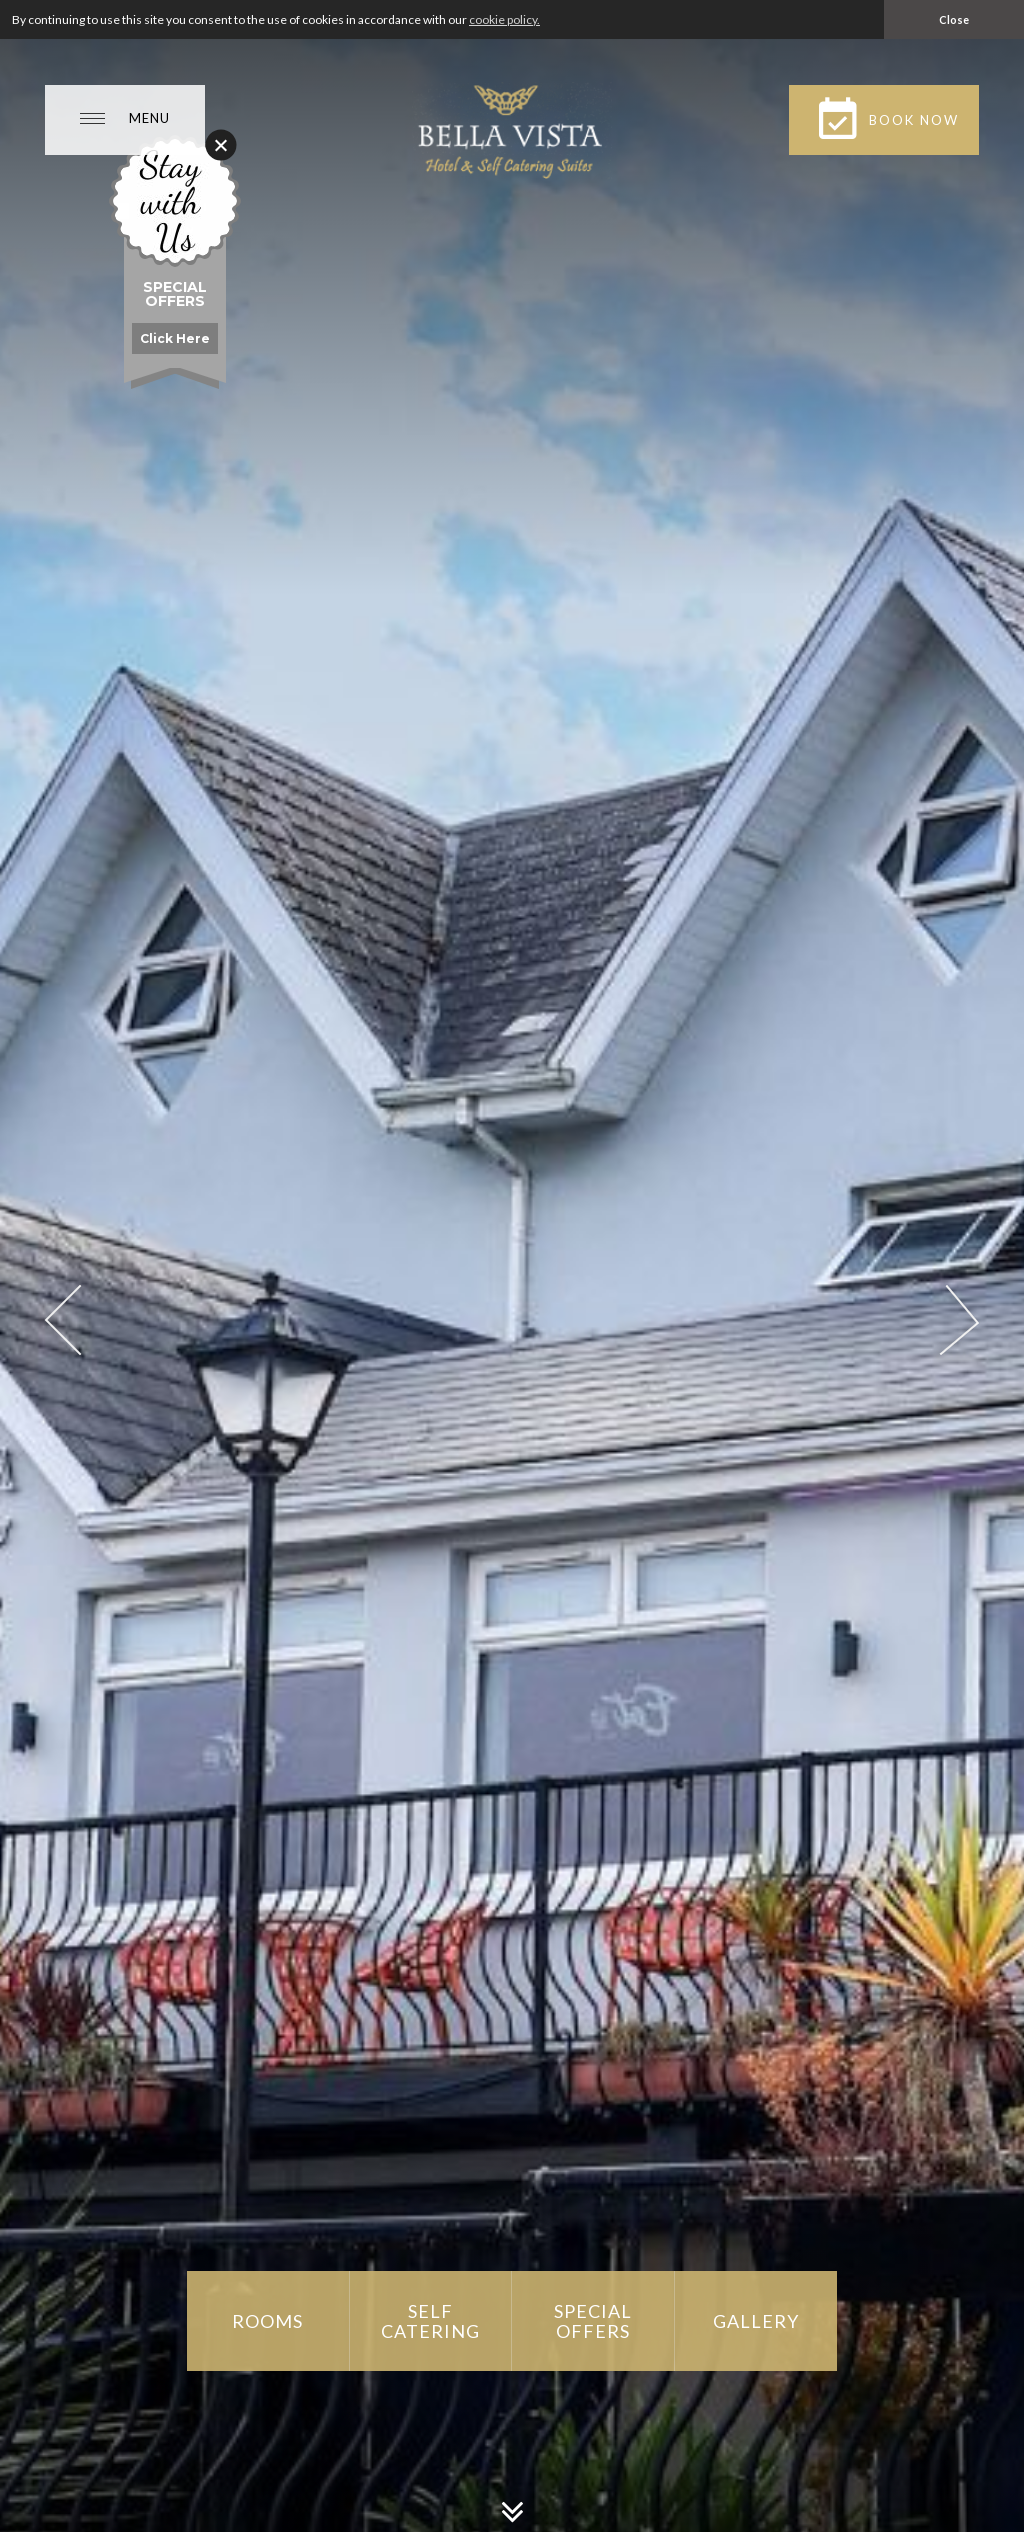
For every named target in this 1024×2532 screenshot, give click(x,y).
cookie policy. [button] (504, 19)
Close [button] (954, 19)
